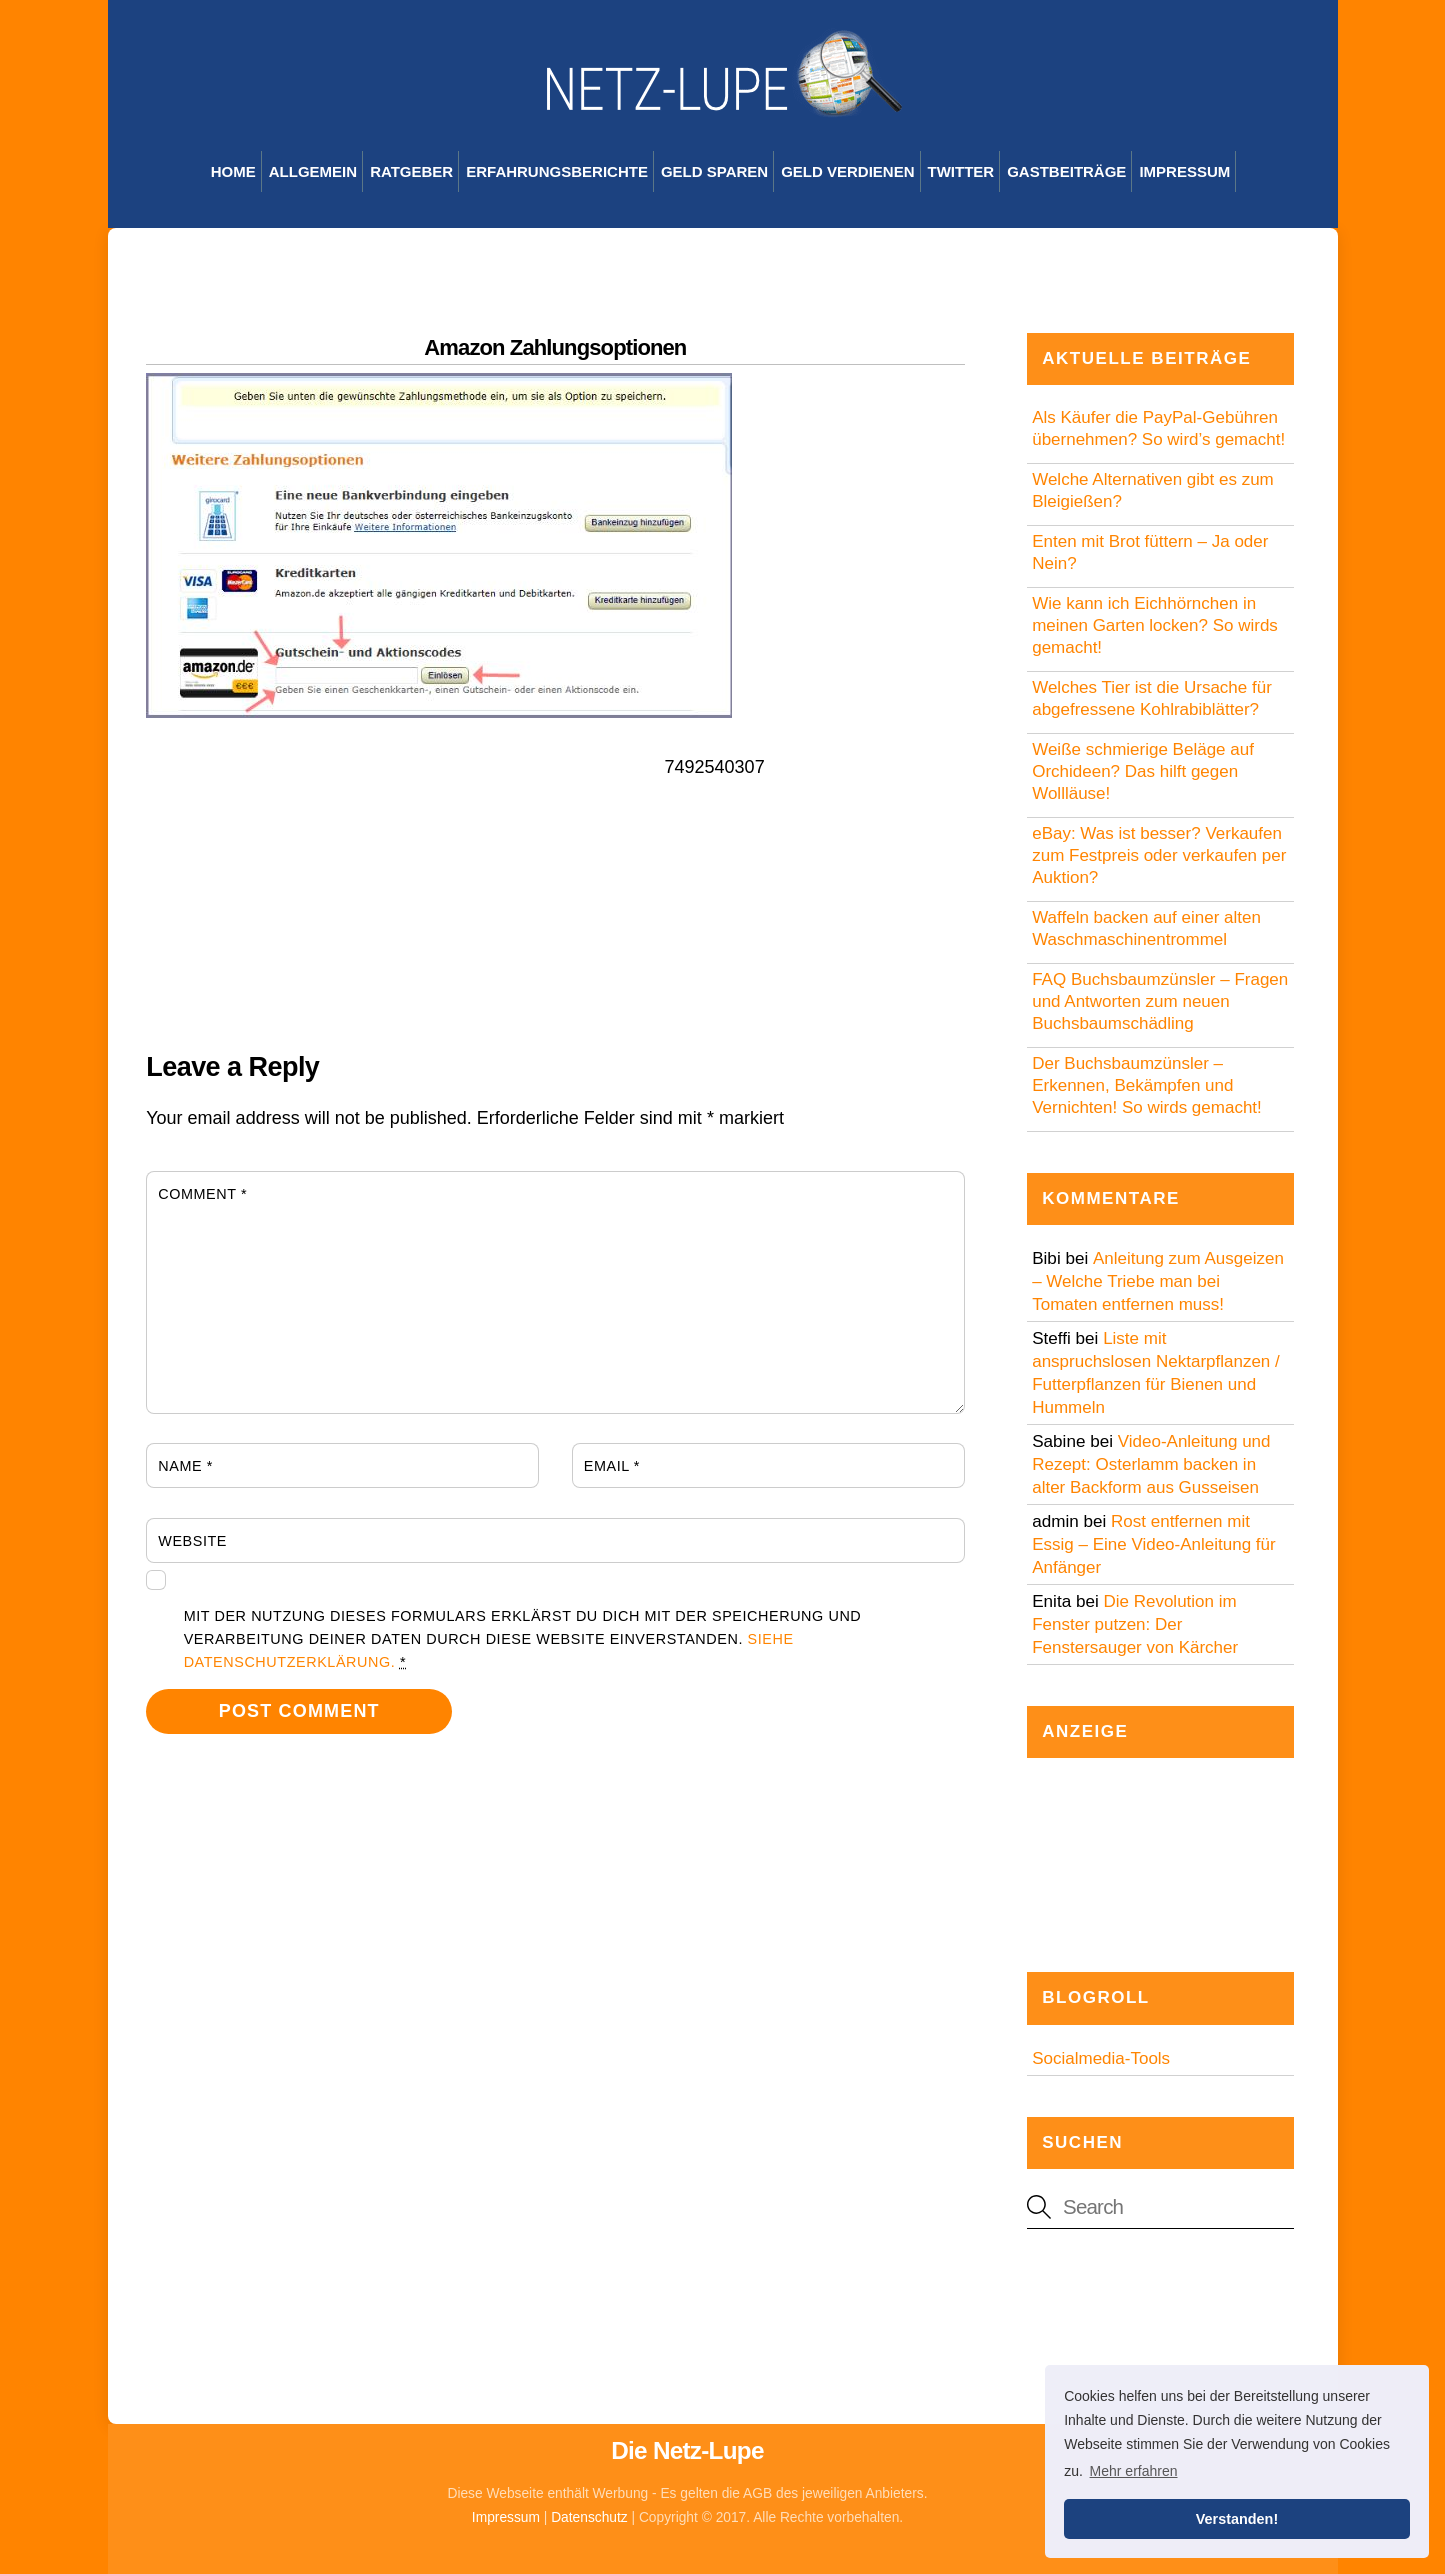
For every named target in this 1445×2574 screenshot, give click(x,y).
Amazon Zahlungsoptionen (555, 347)
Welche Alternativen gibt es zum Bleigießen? (1153, 490)
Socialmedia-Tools (1101, 2058)
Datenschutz (589, 2517)
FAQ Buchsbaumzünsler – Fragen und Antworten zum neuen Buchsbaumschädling (1160, 1001)
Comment (202, 1194)
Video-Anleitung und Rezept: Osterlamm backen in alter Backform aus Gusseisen (1151, 1464)
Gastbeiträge (1066, 171)
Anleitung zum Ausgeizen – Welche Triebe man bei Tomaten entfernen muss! (1158, 1281)
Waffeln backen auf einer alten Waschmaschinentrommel (1146, 928)
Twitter (961, 171)
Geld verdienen (847, 171)
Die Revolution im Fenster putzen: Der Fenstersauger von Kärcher (1135, 1624)
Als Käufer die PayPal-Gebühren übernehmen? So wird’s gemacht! (1158, 428)
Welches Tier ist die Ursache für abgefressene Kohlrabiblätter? (1152, 698)
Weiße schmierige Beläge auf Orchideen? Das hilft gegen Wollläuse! (1143, 771)
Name (185, 1466)
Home (233, 171)
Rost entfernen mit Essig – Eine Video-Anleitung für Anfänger (1154, 1544)
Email (612, 1466)
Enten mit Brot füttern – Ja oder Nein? (1150, 552)
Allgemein (313, 171)
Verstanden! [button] (1237, 2519)
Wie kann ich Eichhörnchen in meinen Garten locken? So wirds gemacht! (1155, 625)
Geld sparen (714, 171)
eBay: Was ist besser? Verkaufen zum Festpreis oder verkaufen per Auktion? (1159, 855)
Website (192, 1541)
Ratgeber (411, 171)
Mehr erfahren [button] (1134, 2471)
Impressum (1184, 171)
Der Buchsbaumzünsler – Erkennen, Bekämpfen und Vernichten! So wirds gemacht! (1147, 1085)
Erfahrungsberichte (557, 171)
